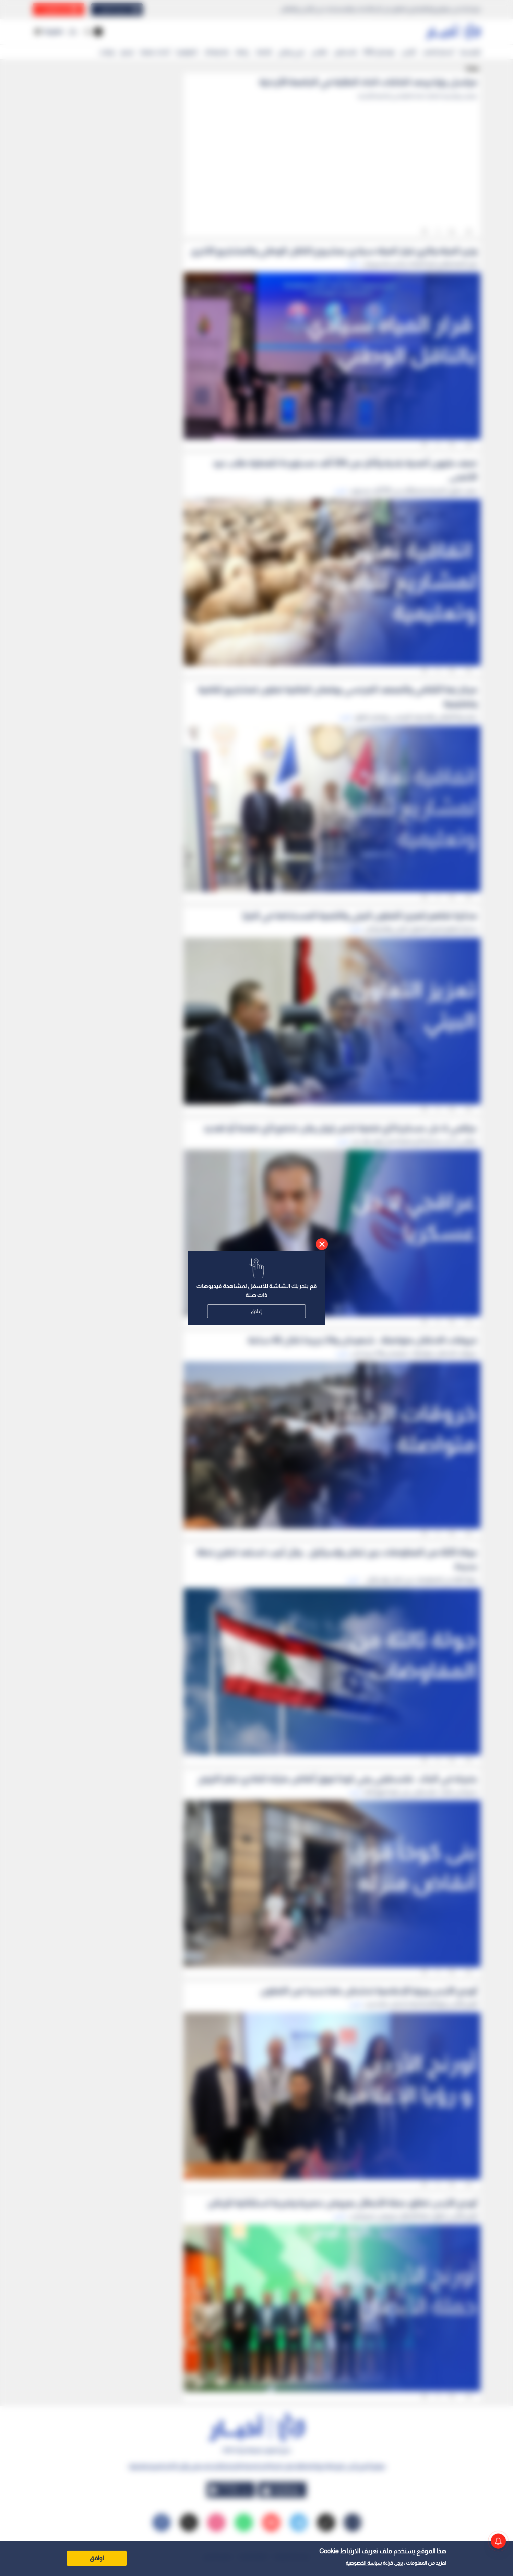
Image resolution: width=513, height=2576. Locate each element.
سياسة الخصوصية (364, 2563)
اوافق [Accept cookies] (97, 2558)
